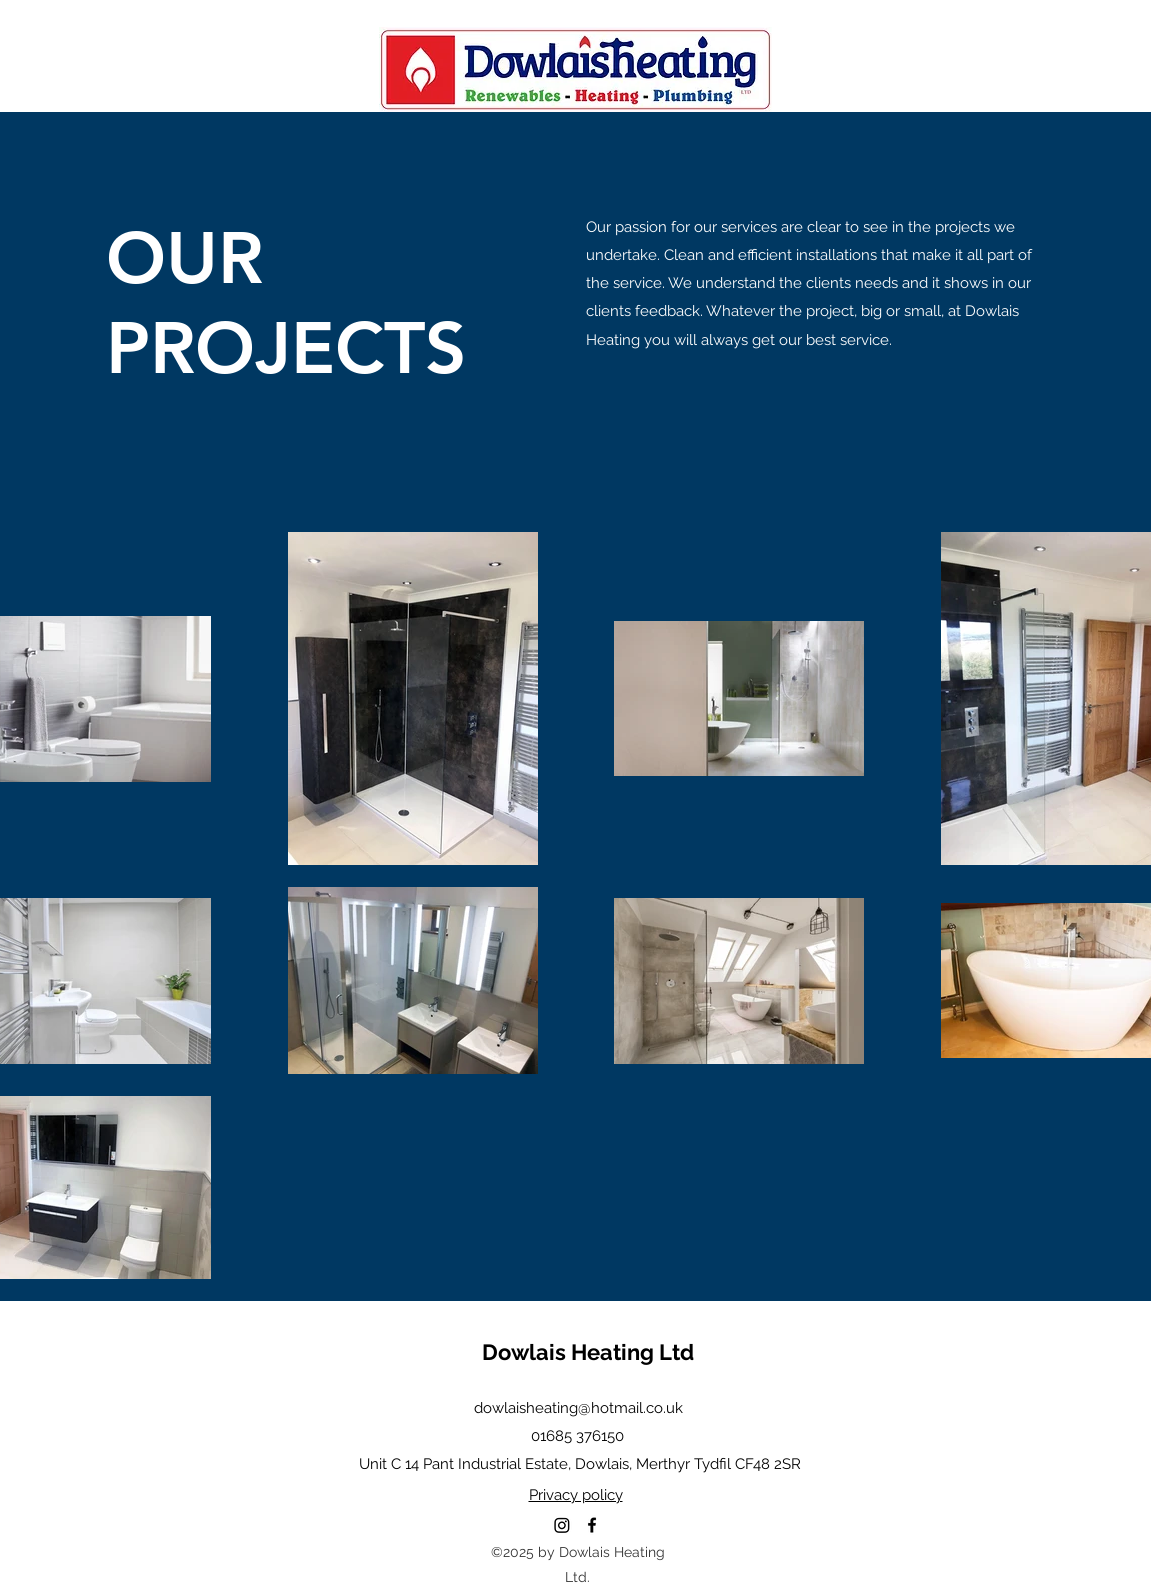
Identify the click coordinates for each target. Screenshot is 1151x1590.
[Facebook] (592, 1525)
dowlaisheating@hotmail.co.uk (578, 1408)
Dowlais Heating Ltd (588, 1352)
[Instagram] (562, 1525)
